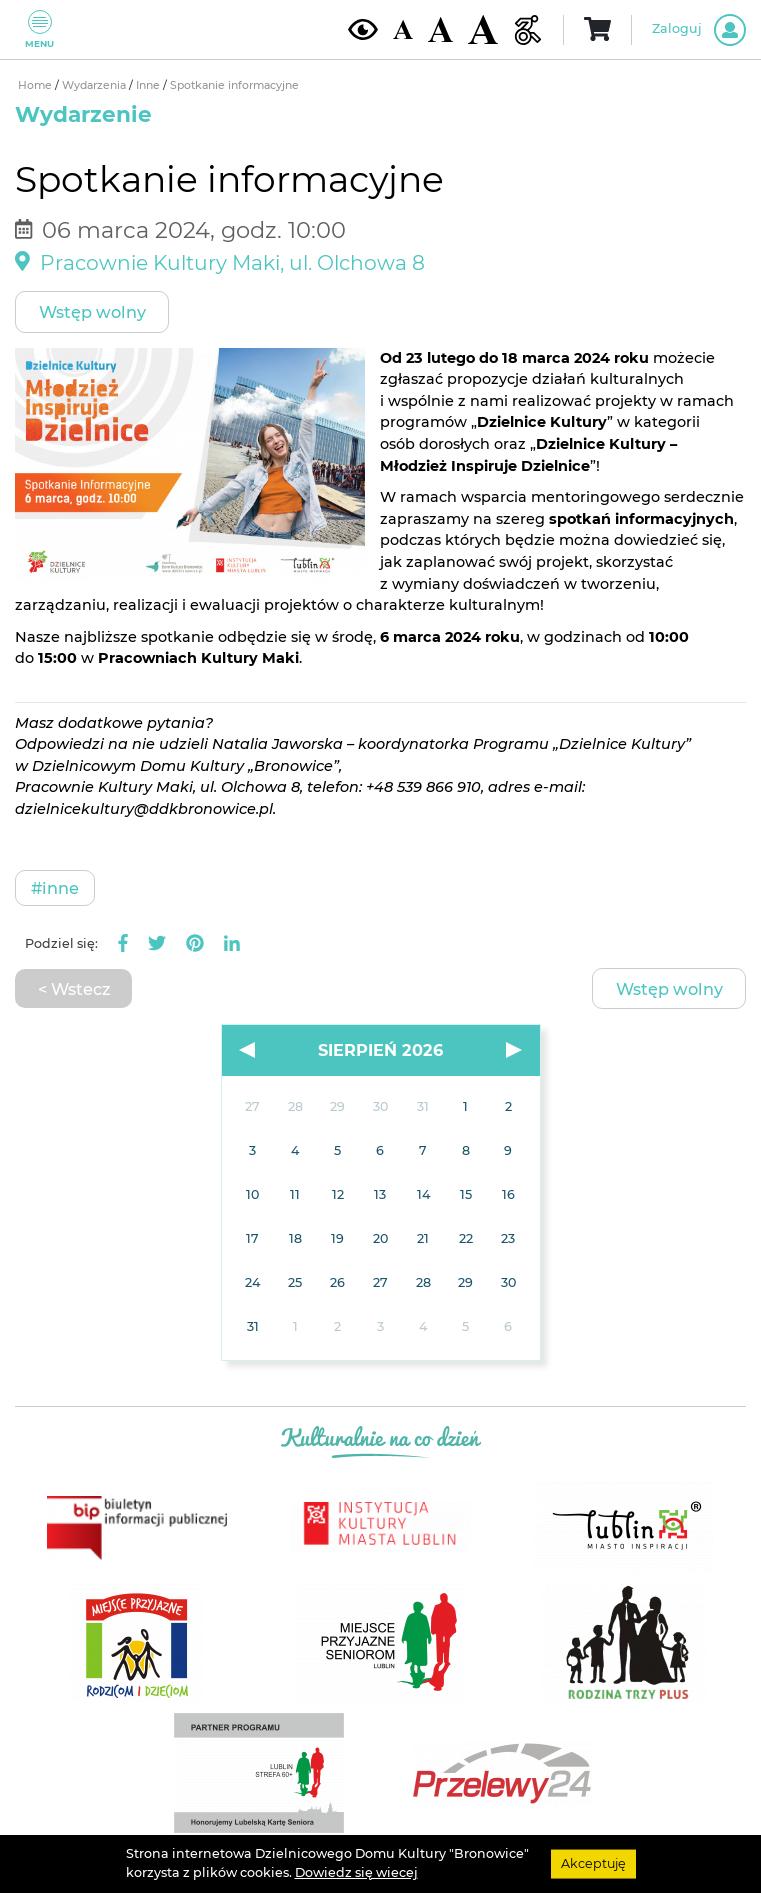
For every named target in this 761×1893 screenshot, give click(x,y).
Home (36, 85)
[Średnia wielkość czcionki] (440, 29)
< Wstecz (74, 989)
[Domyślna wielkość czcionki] (403, 29)
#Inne (55, 888)
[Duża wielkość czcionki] (483, 29)
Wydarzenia (95, 85)
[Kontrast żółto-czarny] (363, 29)
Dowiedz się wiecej (356, 1872)
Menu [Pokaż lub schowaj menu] (39, 29)
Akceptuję (593, 1863)
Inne (149, 85)
